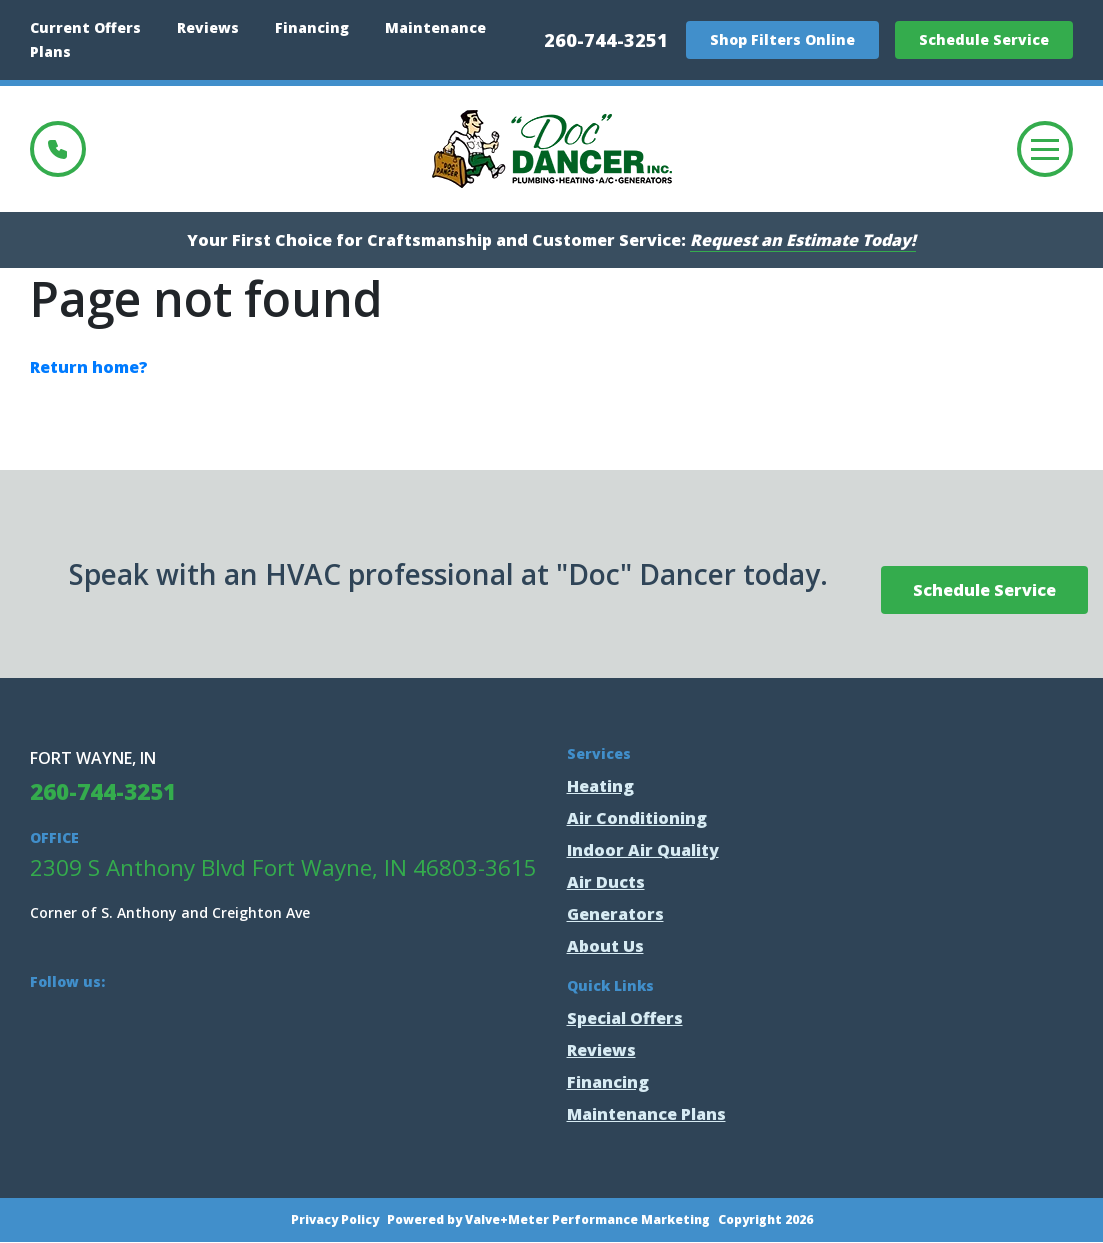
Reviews (208, 27)
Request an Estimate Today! (803, 240)
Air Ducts (606, 882)
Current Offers (85, 27)
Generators (615, 914)
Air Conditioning (637, 818)
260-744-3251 (606, 40)
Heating (600, 786)
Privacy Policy (335, 1220)
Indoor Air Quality (643, 850)
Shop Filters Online (782, 39)
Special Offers (625, 1018)
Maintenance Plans (646, 1114)
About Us (605, 946)
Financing (312, 27)
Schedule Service (984, 39)
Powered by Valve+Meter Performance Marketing (548, 1220)
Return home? (89, 367)
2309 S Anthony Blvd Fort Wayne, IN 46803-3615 (283, 867)
